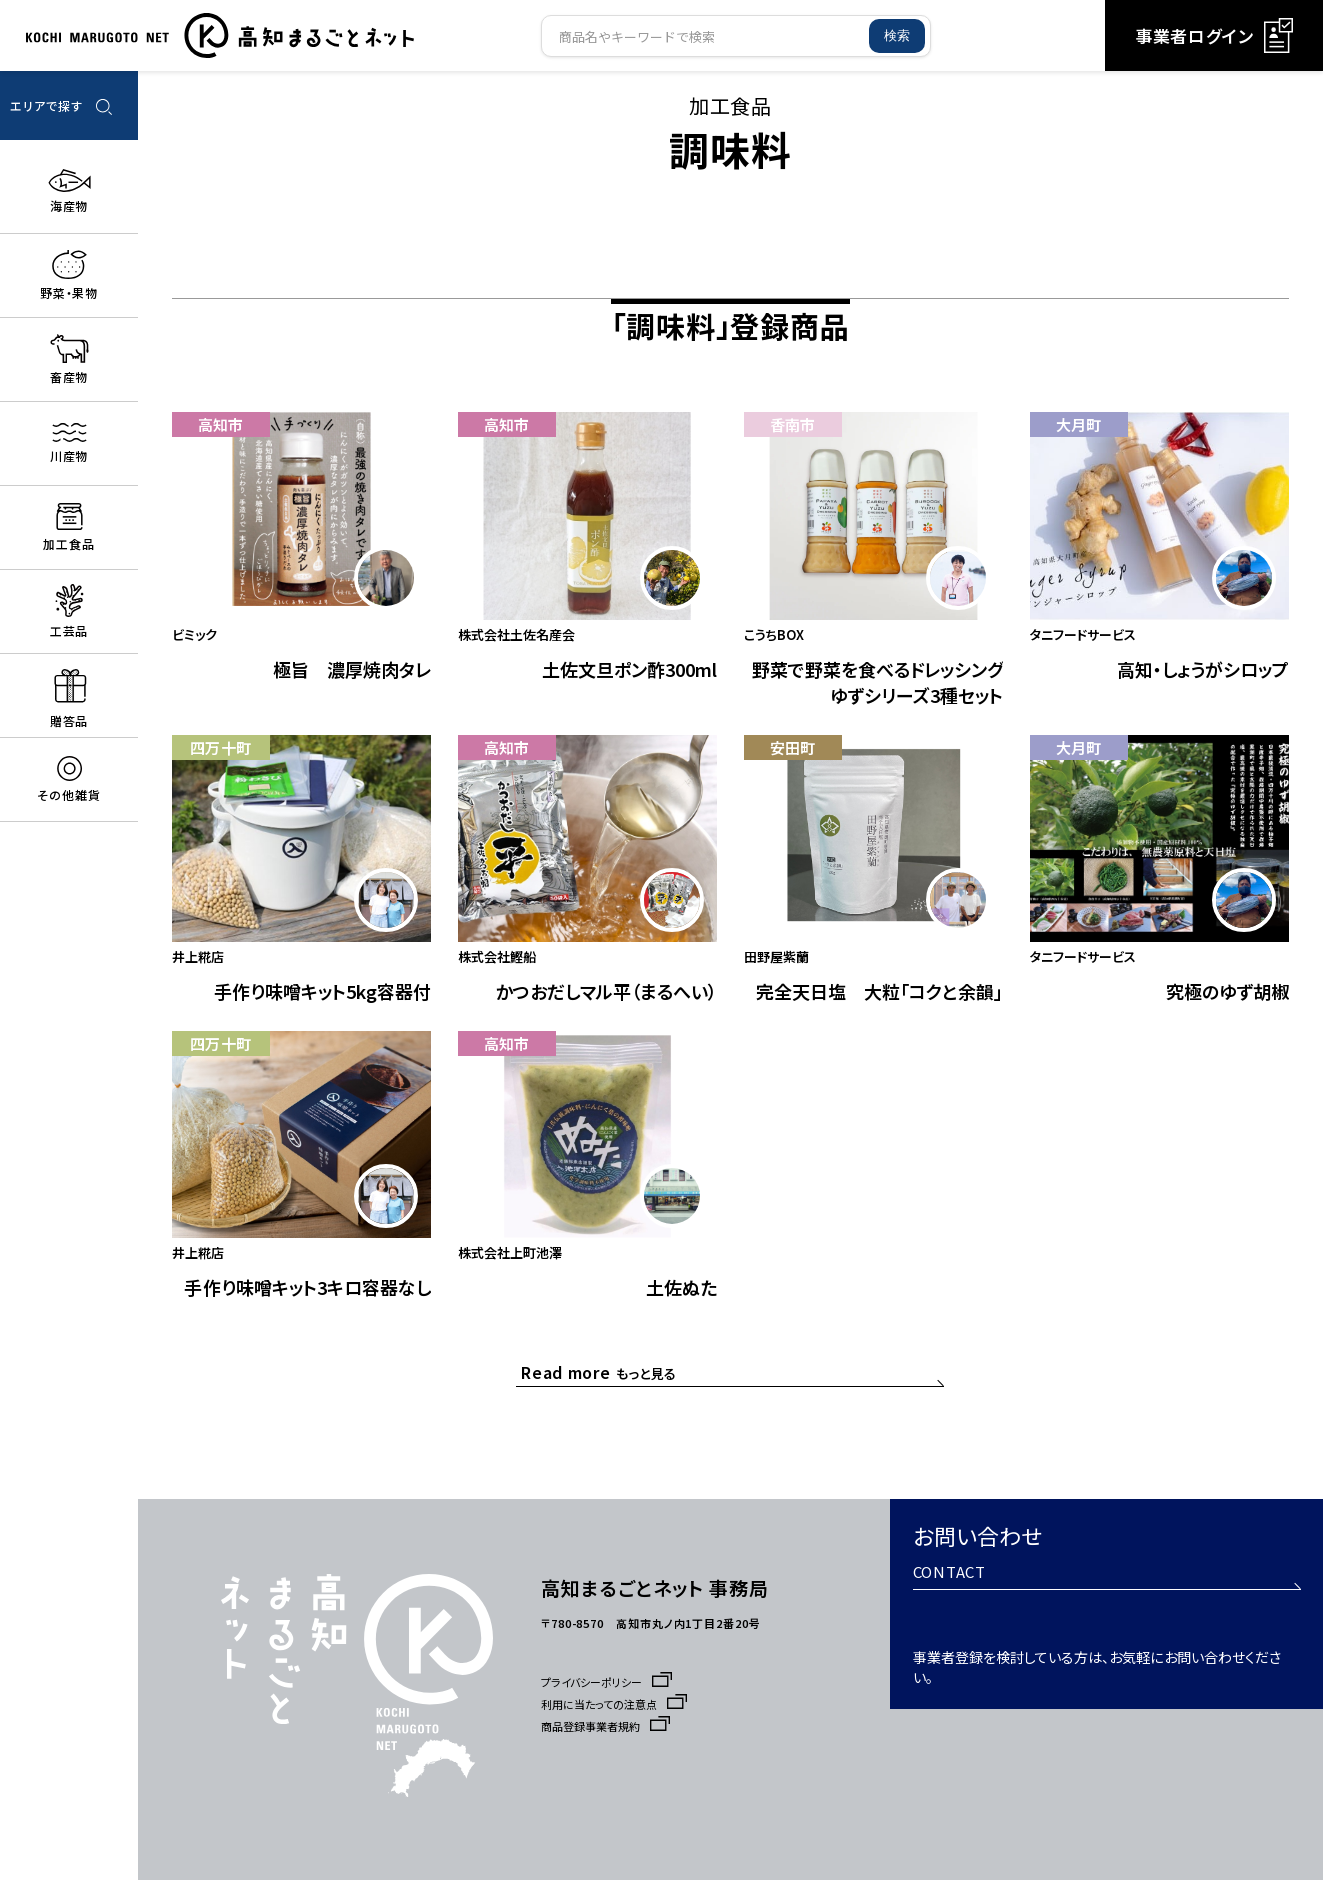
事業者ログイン (1214, 35)
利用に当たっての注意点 (619, 1704)
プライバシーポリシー (611, 1682)
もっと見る (604, 1398)
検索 (897, 35)
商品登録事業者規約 (609, 1726)
